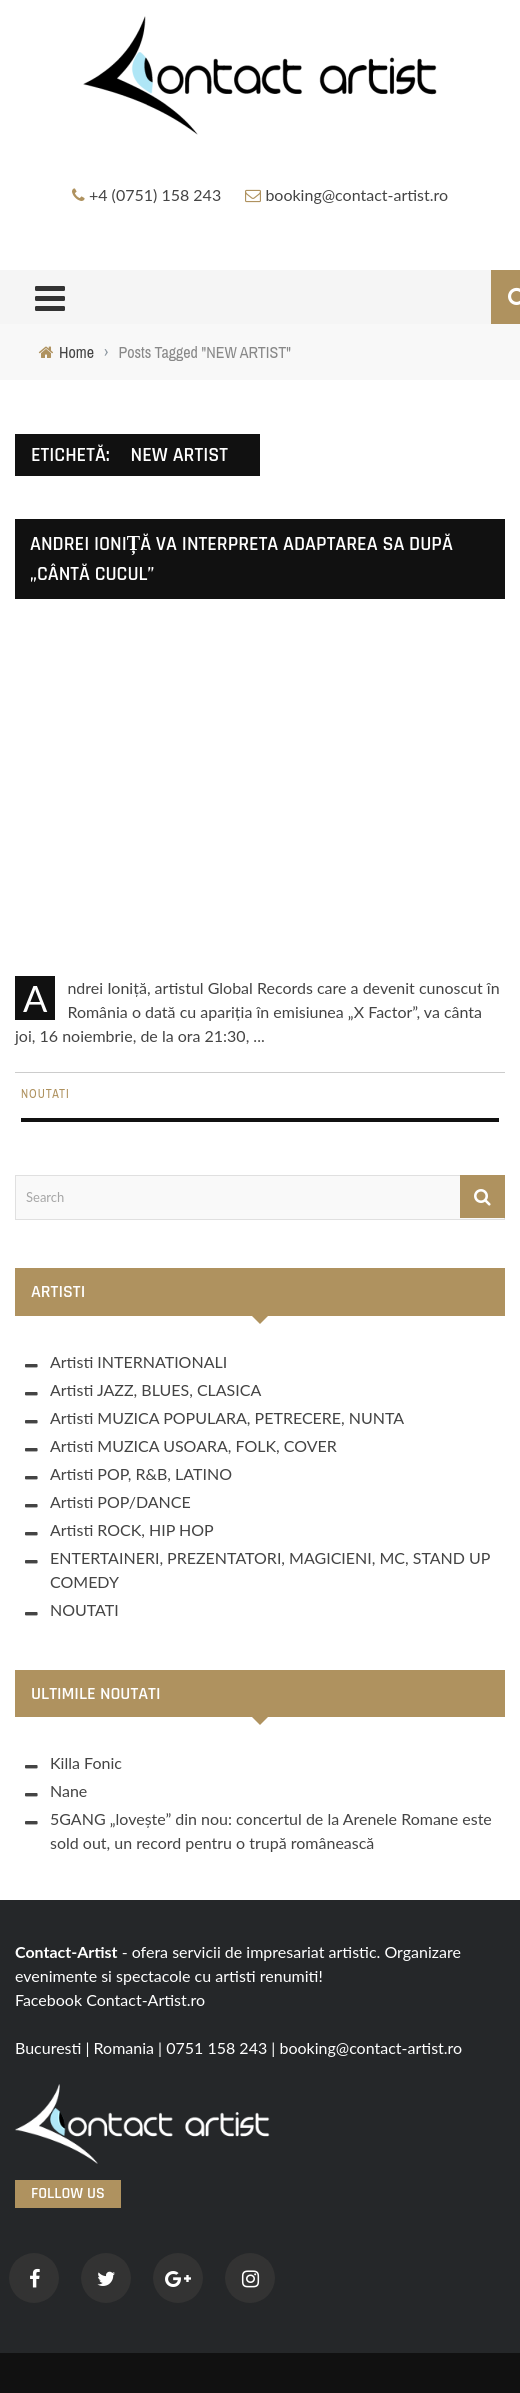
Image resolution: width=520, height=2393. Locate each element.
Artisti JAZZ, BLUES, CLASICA (155, 1389)
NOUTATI (45, 1094)
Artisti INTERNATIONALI (138, 1361)
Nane (68, 1790)
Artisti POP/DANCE (120, 1501)
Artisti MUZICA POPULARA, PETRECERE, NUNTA (227, 1417)
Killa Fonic (86, 1762)
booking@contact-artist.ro (356, 194)
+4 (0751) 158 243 (155, 194)
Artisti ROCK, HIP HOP (132, 1529)
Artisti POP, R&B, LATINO (141, 1473)
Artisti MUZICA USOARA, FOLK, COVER (193, 1445)
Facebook (48, 1999)
